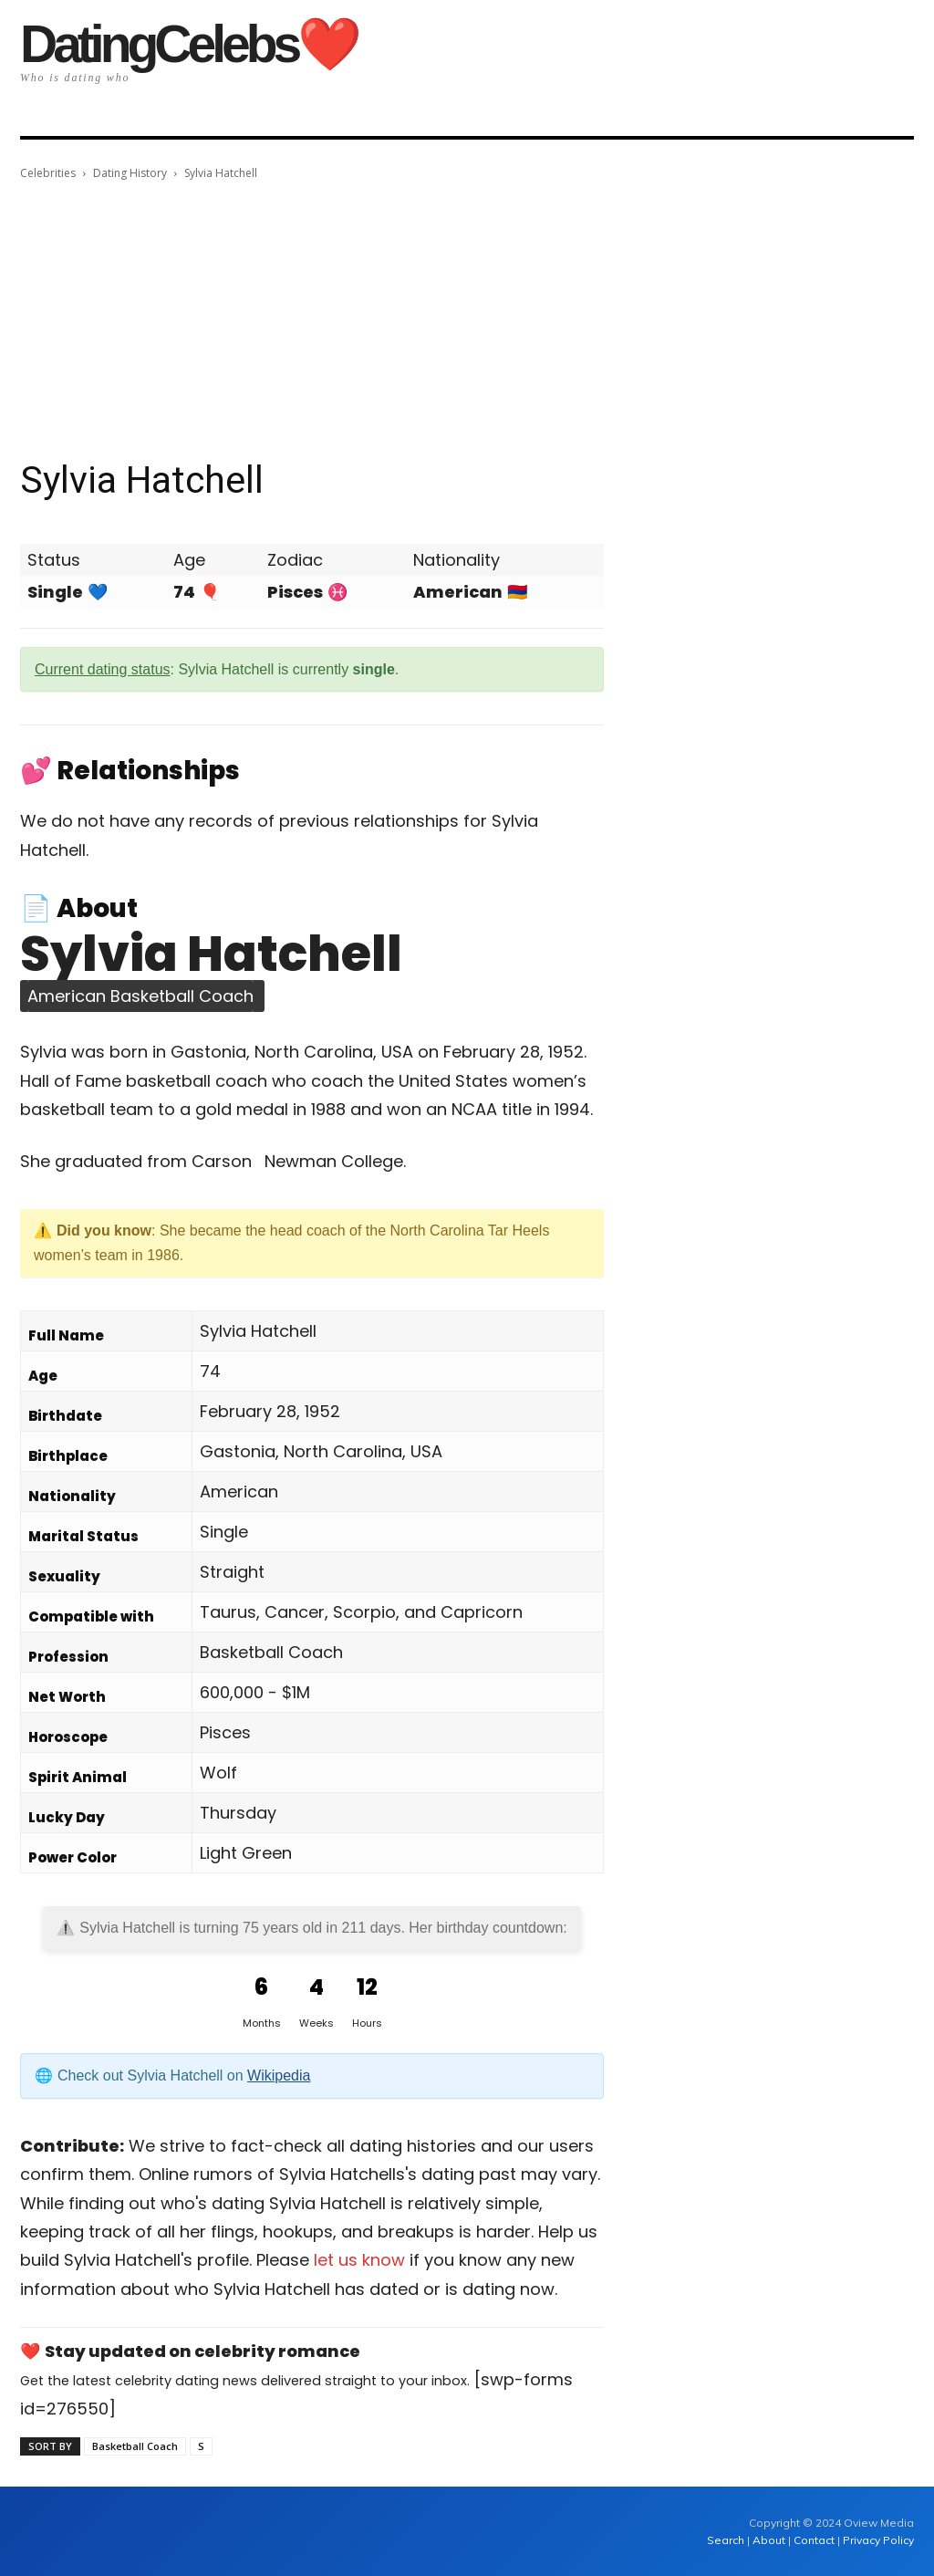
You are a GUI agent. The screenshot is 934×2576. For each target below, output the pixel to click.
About (768, 2540)
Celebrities (48, 173)
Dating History (130, 173)
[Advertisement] (467, 320)
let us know (359, 2259)
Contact (814, 2540)
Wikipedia (278, 2075)
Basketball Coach (135, 2446)
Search (727, 2540)
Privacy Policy (878, 2540)
